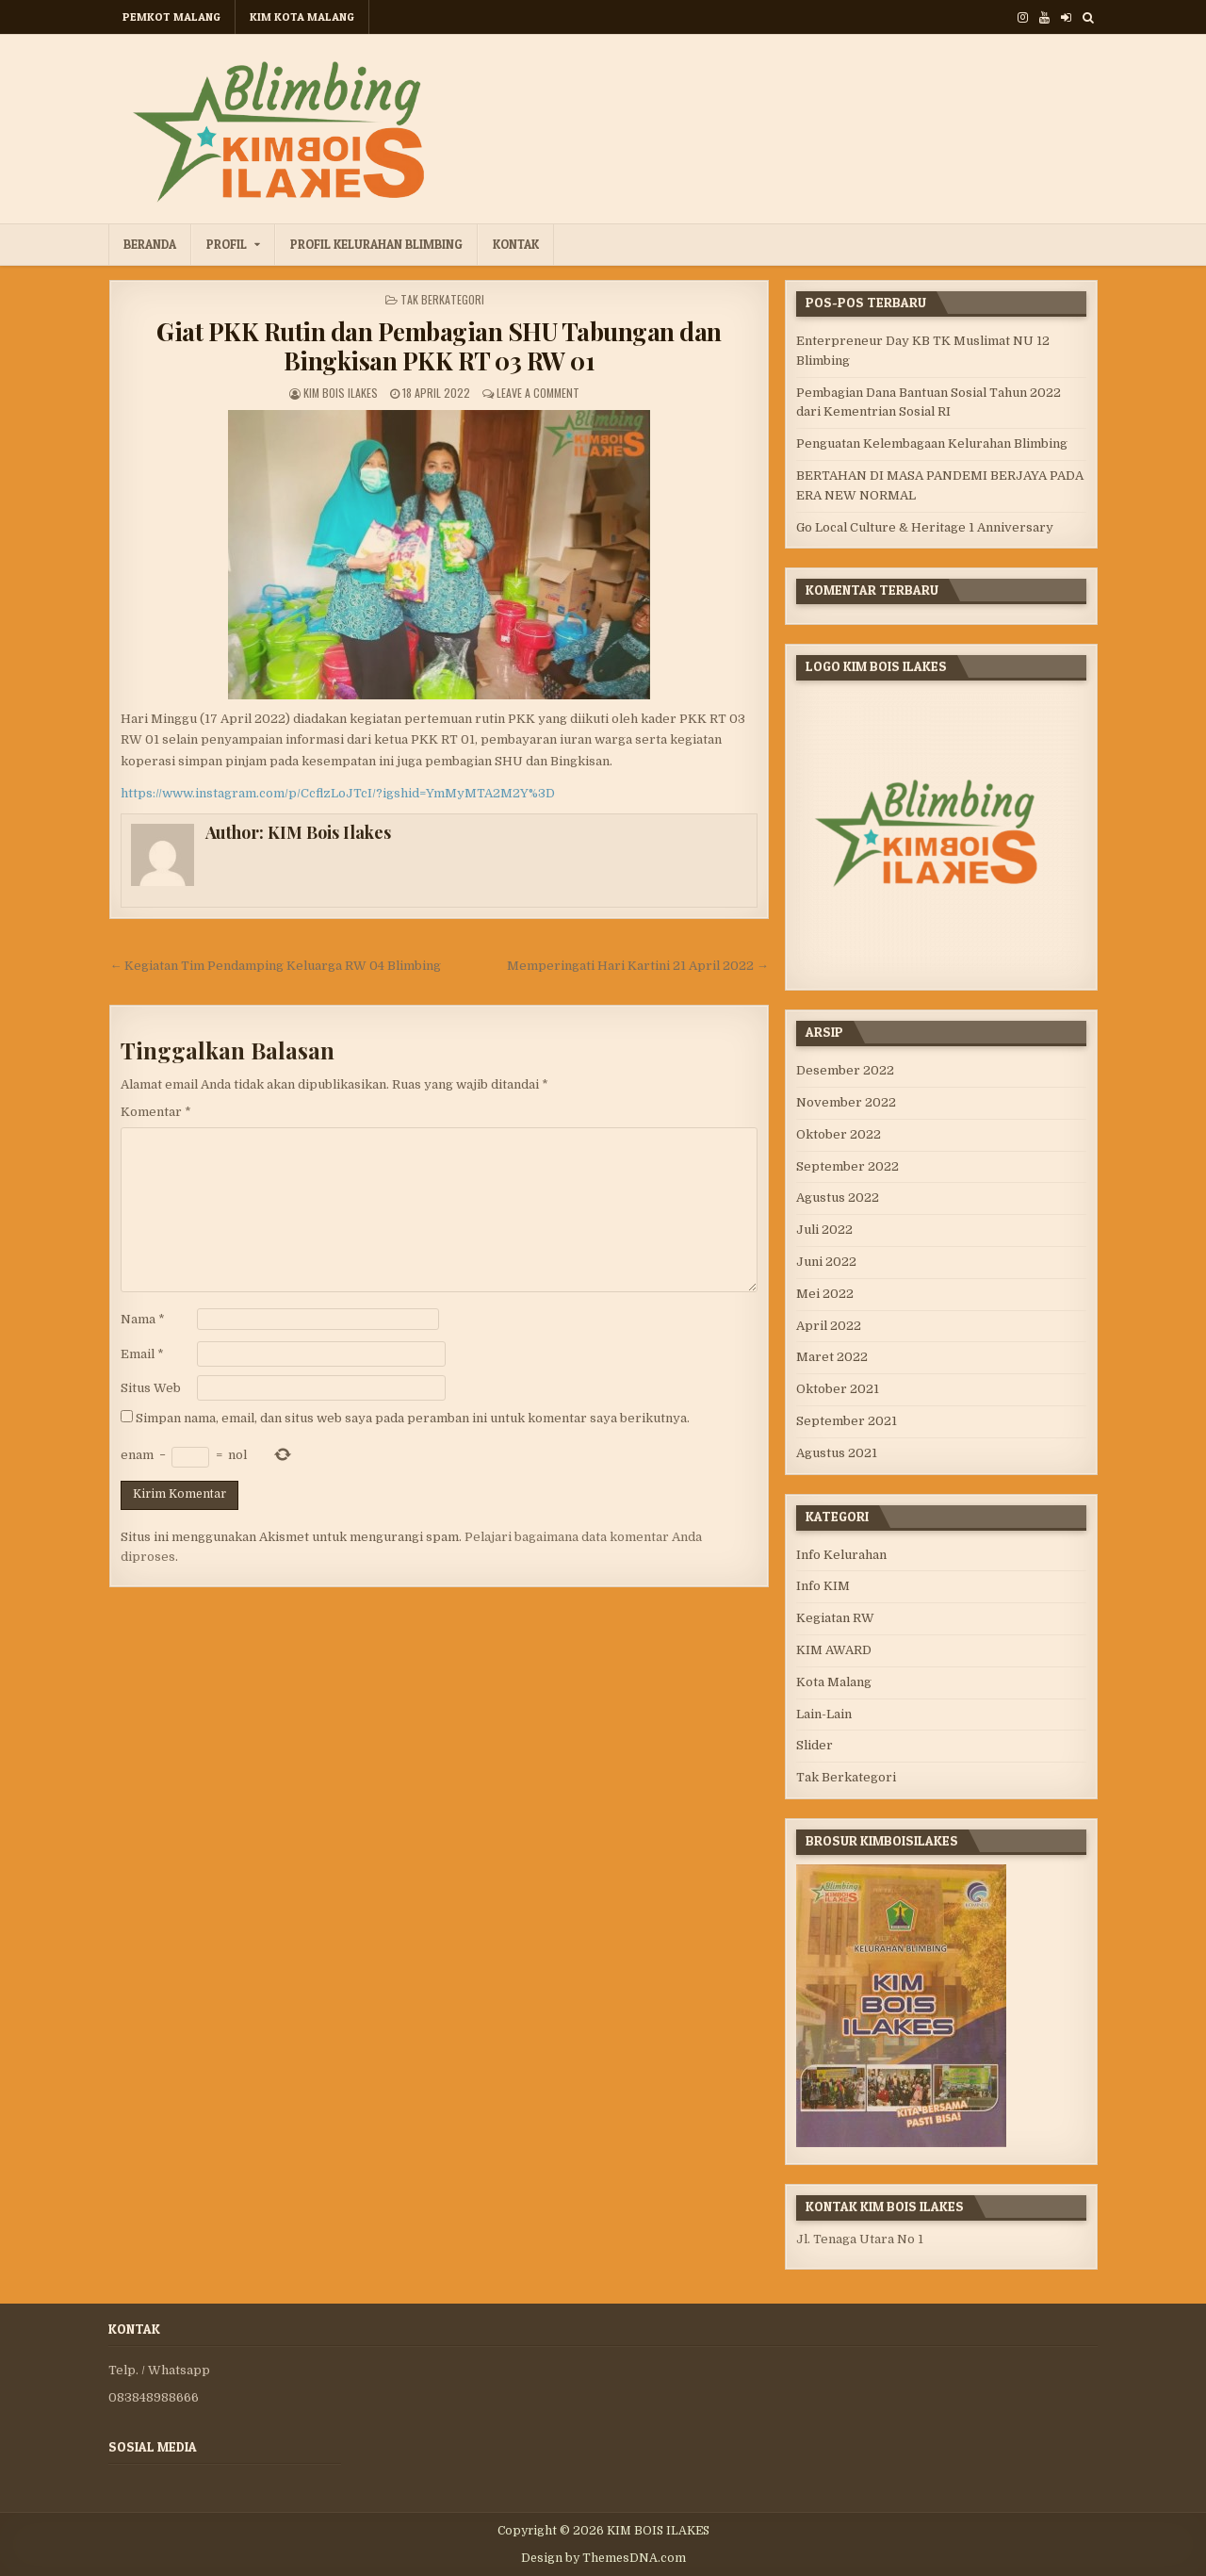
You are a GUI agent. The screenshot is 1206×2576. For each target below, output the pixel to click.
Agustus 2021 (836, 1453)
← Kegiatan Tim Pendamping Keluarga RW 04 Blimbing (275, 966)
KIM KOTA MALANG (302, 16)
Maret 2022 (832, 1357)
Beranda (149, 244)
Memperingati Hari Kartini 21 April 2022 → (638, 966)
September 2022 (847, 1166)
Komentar (156, 1112)
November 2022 (846, 1102)
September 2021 (846, 1421)
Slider (814, 1745)
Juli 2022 (824, 1229)
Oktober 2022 (838, 1134)
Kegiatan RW (835, 1618)
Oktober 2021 (837, 1389)
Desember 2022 (845, 1070)
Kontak (516, 244)
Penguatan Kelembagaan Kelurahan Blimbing (931, 443)
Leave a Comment (538, 393)
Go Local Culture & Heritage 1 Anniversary (924, 527)
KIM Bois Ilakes (340, 393)
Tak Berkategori (442, 299)
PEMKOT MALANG (171, 16)
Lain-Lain (824, 1714)
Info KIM (823, 1586)
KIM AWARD (834, 1650)
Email (142, 1354)
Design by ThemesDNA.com (603, 2558)
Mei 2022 (825, 1294)
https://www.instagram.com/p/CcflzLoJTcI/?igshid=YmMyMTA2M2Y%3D (338, 793)
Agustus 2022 (837, 1197)
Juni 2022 (826, 1262)
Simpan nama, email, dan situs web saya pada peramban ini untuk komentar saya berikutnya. (413, 1418)
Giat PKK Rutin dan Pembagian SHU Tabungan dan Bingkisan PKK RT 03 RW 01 (439, 346)
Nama (143, 1319)
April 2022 (828, 1326)
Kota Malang (834, 1682)
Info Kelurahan (841, 1555)
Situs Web (151, 1388)
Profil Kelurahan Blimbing (376, 244)
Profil (226, 244)
